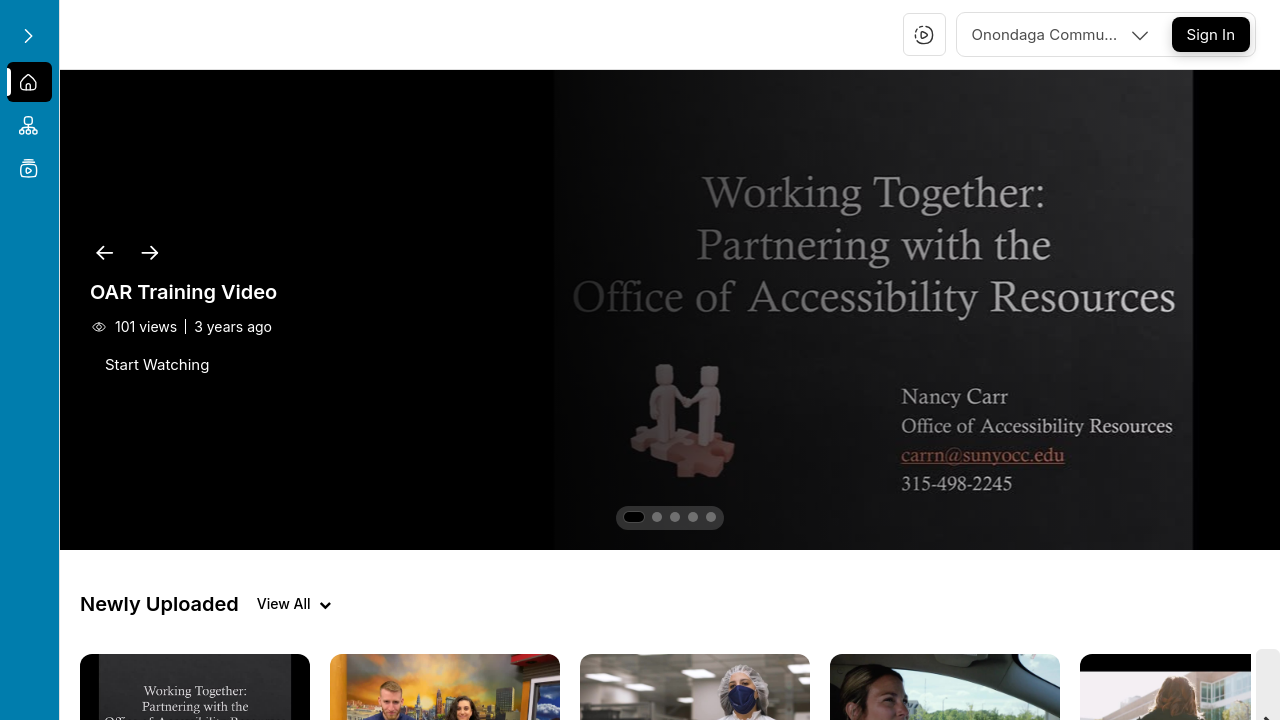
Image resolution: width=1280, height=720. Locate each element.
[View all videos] (294, 604)
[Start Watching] (157, 364)
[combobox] (1062, 34)
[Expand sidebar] (28, 36)
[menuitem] (29, 82)
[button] (924, 35)
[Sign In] (1211, 34)
